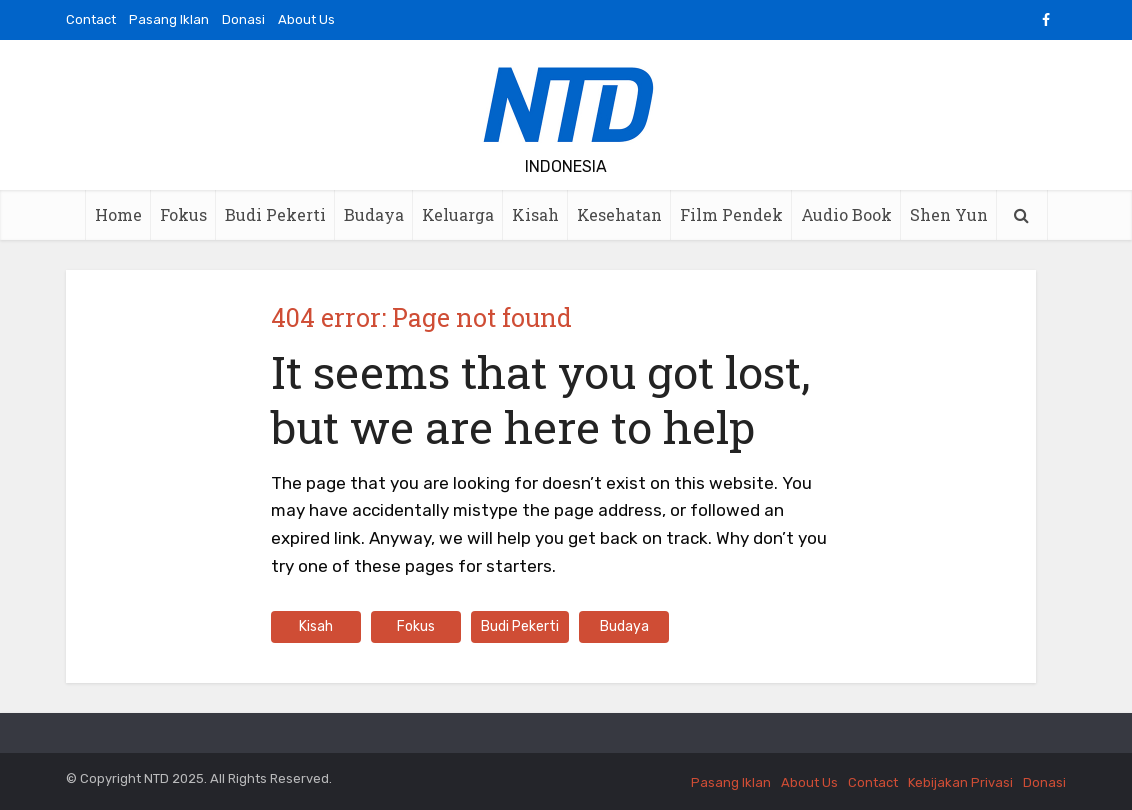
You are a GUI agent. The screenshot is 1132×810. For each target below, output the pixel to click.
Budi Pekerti (275, 214)
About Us (306, 19)
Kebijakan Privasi (960, 782)
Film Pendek (731, 214)
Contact (91, 19)
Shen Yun (949, 214)
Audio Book (846, 214)
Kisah (535, 214)
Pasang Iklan (169, 19)
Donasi (243, 19)
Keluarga (458, 214)
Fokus (183, 214)
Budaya (374, 214)
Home (118, 214)
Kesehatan (619, 214)
